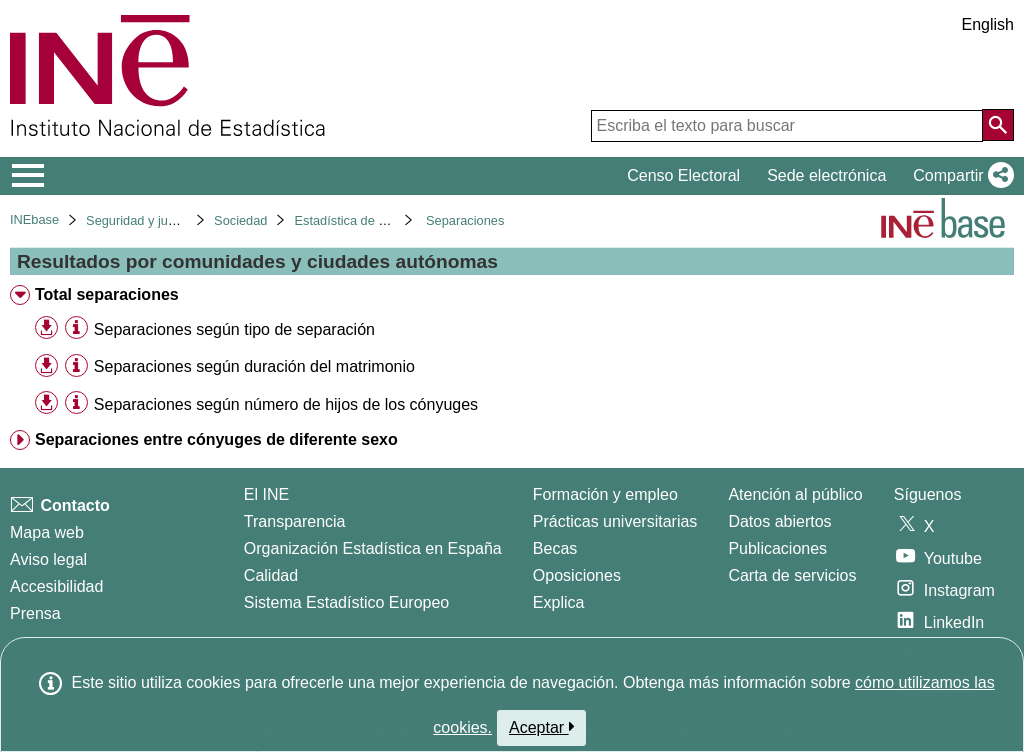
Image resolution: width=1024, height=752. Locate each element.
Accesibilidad (56, 586)
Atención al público (795, 494)
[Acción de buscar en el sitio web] (998, 125)
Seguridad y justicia (141, 220)
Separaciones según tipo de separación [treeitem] (234, 329)
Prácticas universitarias (615, 521)
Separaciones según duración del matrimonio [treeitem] (254, 366)
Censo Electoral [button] (683, 175)
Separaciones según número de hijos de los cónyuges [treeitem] (286, 404)
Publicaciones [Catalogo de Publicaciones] (777, 548)
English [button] (988, 24)
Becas (555, 548)
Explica (559, 602)
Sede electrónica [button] (826, 175)
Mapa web (47, 532)
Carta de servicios (792, 575)
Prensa (35, 613)
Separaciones (465, 220)
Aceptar (541, 727)
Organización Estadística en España (373, 548)
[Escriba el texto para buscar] (787, 126)
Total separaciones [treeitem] (107, 294)
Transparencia (295, 521)
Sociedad (240, 220)
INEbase (34, 219)
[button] (959, 176)
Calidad (271, 575)
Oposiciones (577, 575)
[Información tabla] (76, 328)
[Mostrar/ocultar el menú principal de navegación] (28, 176)
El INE (266, 494)
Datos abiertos (779, 521)
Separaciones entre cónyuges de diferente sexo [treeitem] (216, 439)
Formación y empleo (605, 494)
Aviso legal (48, 559)
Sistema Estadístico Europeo (346, 602)
